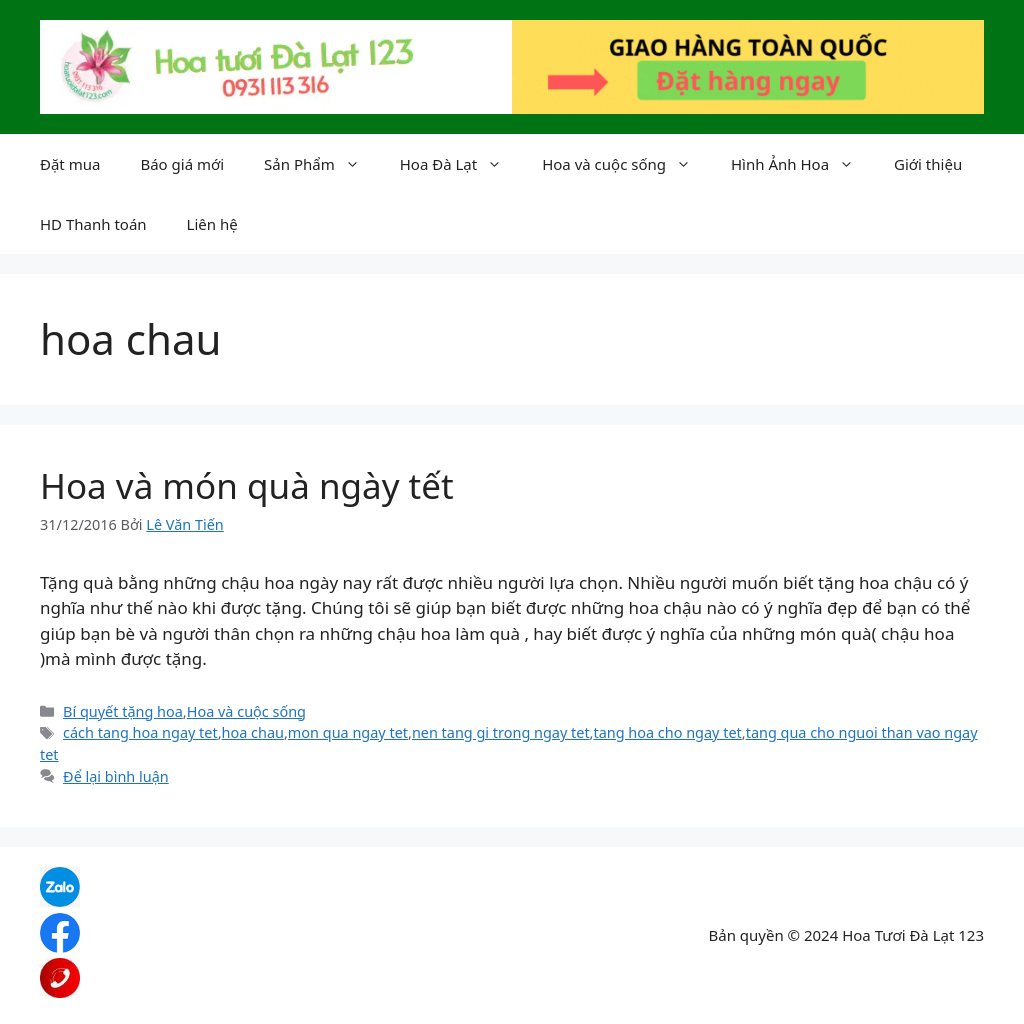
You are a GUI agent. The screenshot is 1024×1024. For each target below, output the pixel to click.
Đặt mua (70, 164)
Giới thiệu (928, 164)
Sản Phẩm (322, 164)
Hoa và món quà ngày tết (247, 485)
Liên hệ (212, 224)
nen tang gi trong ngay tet (501, 732)
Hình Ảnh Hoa (802, 164)
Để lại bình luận (116, 776)
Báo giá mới (182, 164)
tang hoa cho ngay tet (667, 732)
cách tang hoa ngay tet (140, 732)
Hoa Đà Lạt (461, 164)
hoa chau (253, 732)
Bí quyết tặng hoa (123, 711)
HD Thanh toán (93, 224)
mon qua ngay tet (348, 732)
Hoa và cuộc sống (626, 164)
